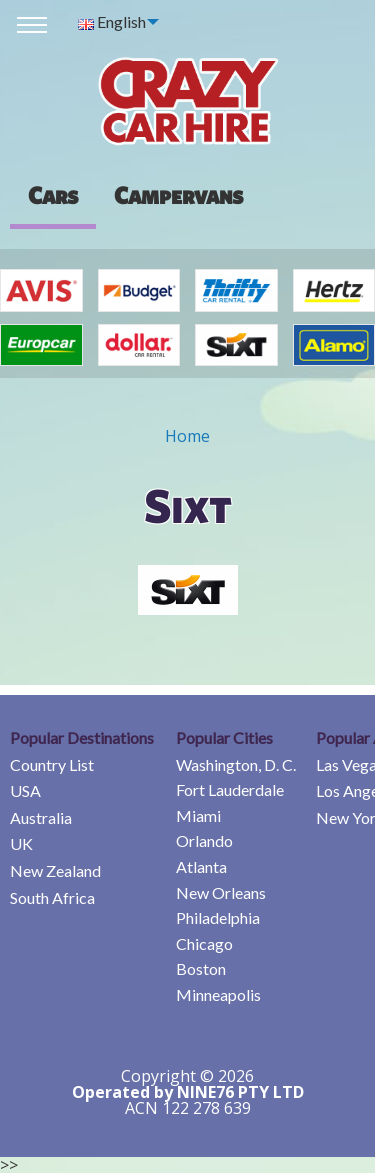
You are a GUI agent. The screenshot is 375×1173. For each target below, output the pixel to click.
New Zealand (55, 870)
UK (21, 843)
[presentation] (178, 195)
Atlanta (201, 866)
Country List (52, 764)
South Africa (52, 897)
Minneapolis (218, 994)
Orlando (204, 840)
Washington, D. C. (236, 764)
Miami (198, 815)
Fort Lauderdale (230, 789)
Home (187, 436)
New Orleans (221, 892)
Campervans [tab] (178, 195)
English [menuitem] (112, 21)
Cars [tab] (53, 195)
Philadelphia (218, 917)
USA (25, 790)
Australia (41, 817)
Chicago (204, 943)
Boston (201, 968)
